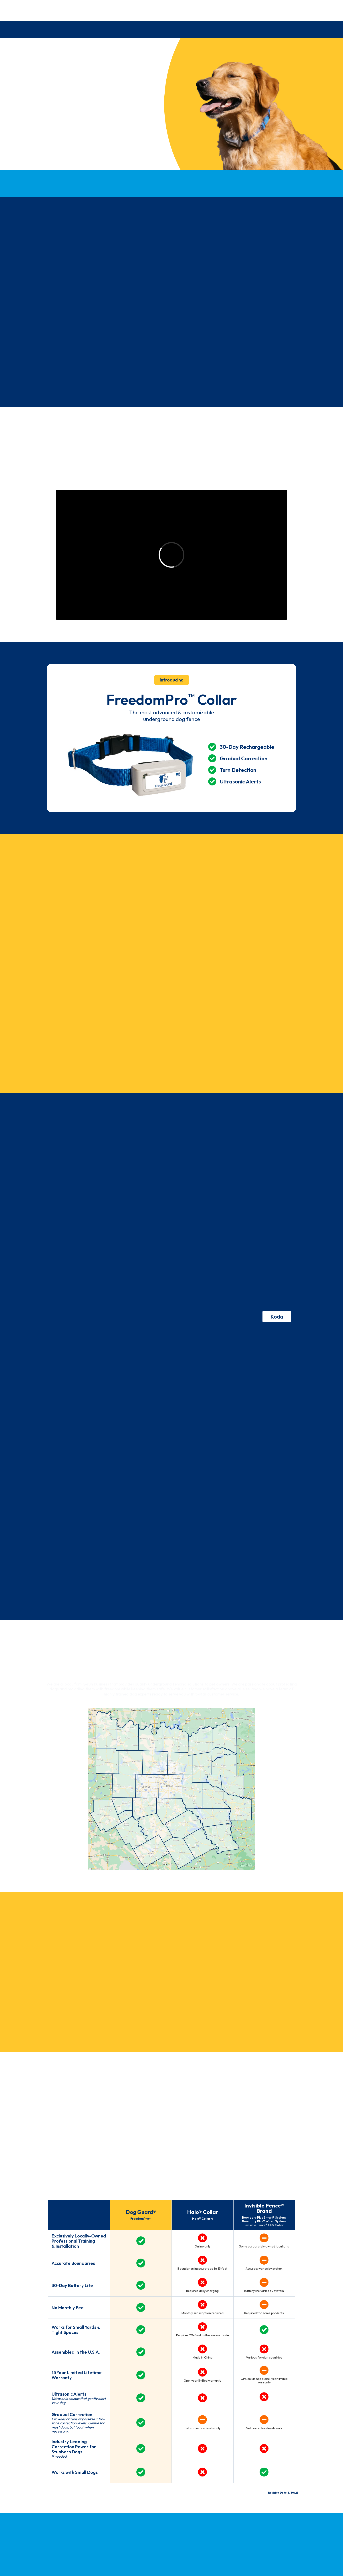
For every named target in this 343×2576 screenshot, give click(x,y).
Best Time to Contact (133, 963)
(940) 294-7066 (238, 32)
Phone (195, 932)
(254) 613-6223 (155, 32)
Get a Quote (300, 10)
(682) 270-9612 (109, 32)
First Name (123, 910)
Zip (207, 1000)
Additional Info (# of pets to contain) (148, 1022)
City (117, 1000)
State (179, 1000)
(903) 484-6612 (196, 32)
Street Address (127, 978)
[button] (174, 10)
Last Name (184, 910)
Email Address (127, 932)
